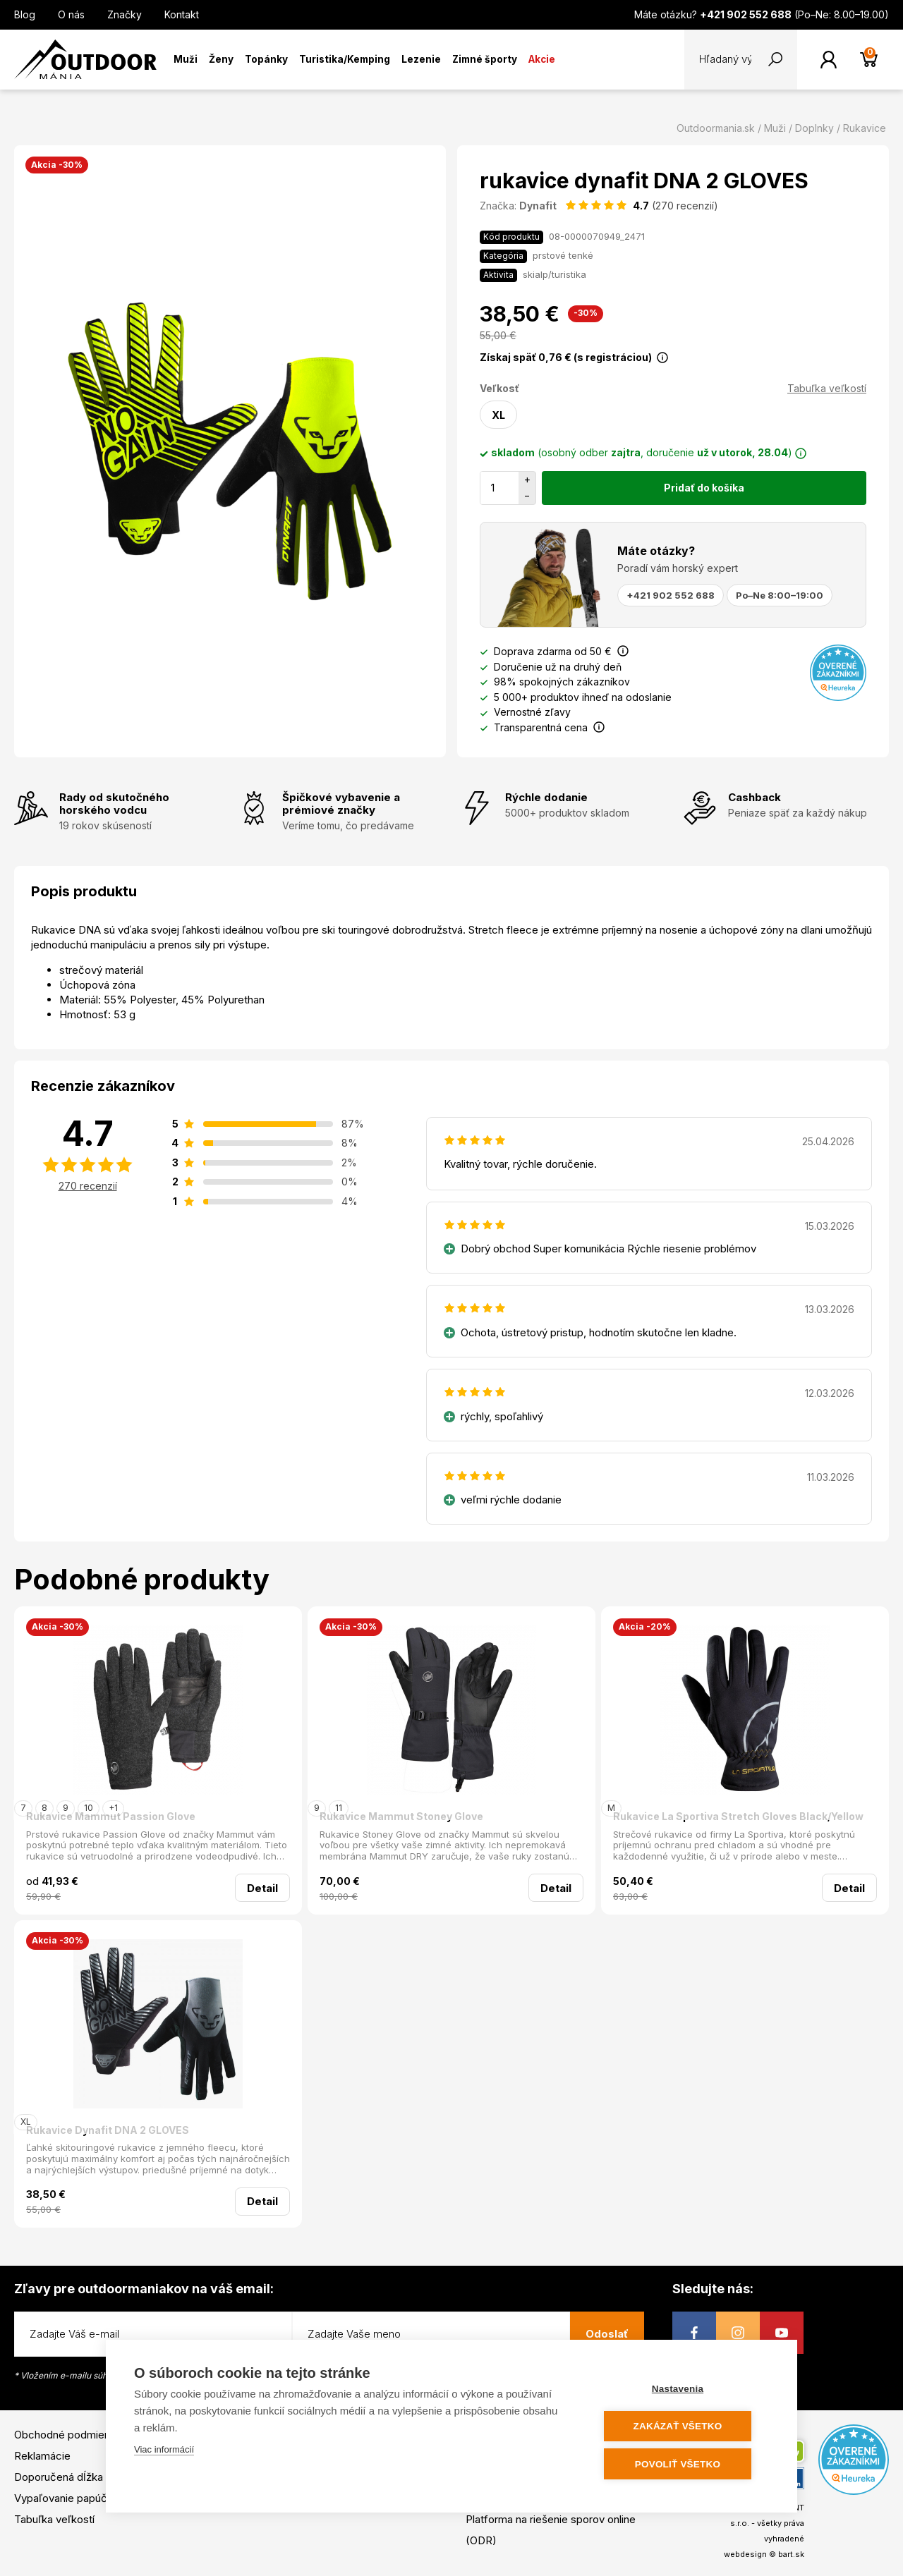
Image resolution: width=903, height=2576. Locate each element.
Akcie (541, 59)
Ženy (221, 59)
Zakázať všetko (684, 2427)
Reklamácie (42, 2455)
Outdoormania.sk (716, 128)
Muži (186, 59)
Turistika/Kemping (344, 59)
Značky (124, 14)
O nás (71, 14)
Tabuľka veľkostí (826, 388)
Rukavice (864, 128)
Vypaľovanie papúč (60, 2498)
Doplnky (814, 128)
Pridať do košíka (704, 488)
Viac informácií (164, 2451)
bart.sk (791, 2554)
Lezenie (421, 59)
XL (498, 415)
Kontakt (181, 14)
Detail (262, 1888)
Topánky (266, 59)
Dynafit (538, 206)
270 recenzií (88, 1186)
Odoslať (607, 2333)
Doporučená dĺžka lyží (67, 2477)
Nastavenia (684, 2389)
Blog (24, 14)
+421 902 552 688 (670, 595)
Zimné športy (484, 59)
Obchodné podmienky (67, 2434)
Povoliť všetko (684, 2464)
